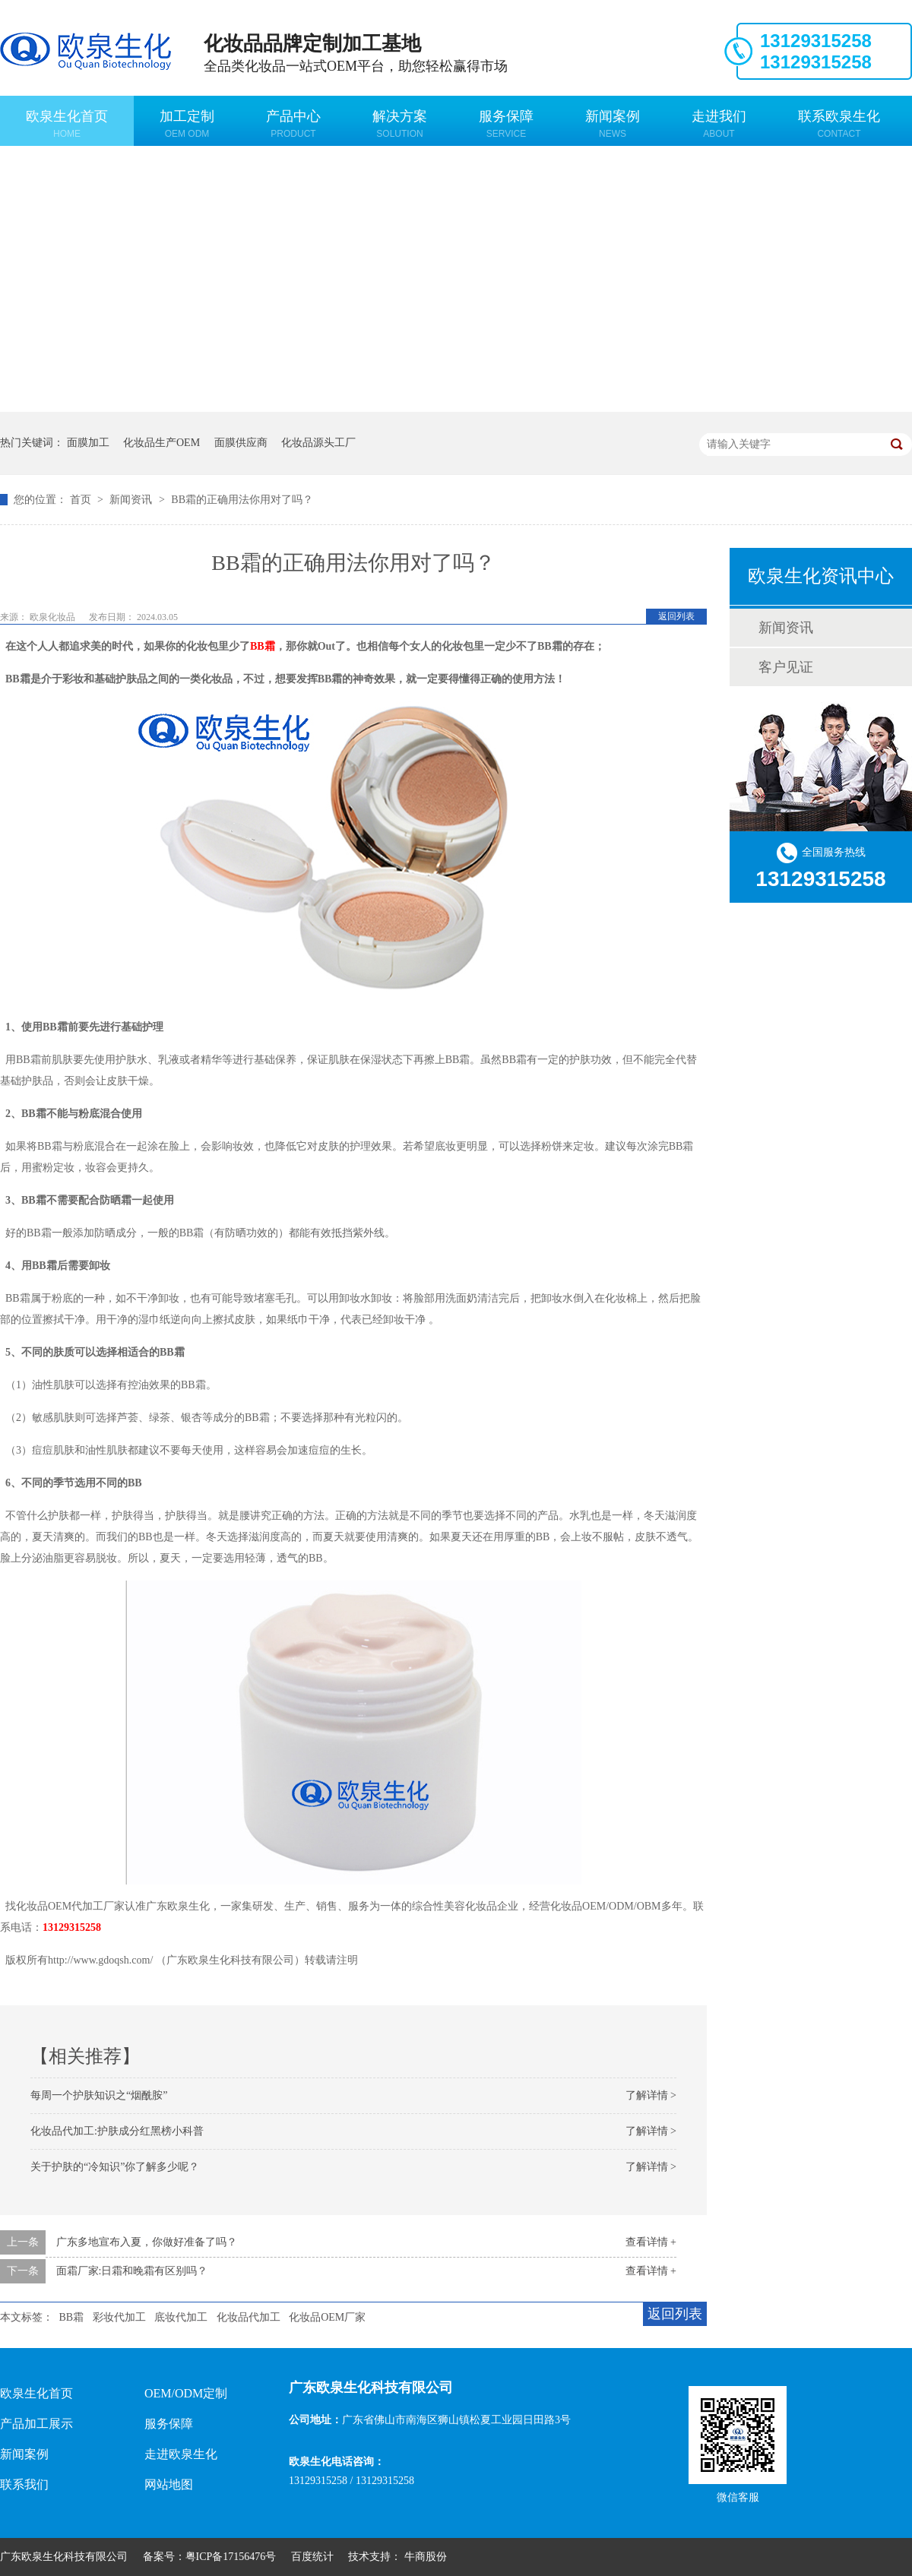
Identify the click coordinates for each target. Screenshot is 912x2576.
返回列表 (676, 616)
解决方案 (399, 124)
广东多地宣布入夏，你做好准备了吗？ (146, 2242)
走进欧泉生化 (180, 2454)
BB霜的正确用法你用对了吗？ (242, 499)
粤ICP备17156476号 (231, 2556)
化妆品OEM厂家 (327, 2317)
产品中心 (293, 124)
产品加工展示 (36, 2423)
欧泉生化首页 (67, 124)
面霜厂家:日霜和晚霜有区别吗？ (132, 2271)
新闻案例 (612, 124)
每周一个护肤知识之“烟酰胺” (98, 2095)
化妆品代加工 (248, 2317)
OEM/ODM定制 (185, 2393)
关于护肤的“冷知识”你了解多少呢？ (114, 2167)
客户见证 (785, 667)
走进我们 (719, 124)
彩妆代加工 (119, 2317)
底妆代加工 (180, 2317)
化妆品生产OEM (161, 442)
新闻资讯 (132, 499)
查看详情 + (650, 2242)
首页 (82, 499)
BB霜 (71, 2317)
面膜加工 (88, 442)
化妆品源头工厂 (318, 442)
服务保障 (506, 124)
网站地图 (168, 2484)
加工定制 (187, 124)
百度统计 (312, 2556)
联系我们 (24, 2484)
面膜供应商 (241, 442)
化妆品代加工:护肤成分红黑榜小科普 (117, 2131)
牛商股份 (425, 2556)
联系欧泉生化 (839, 124)
